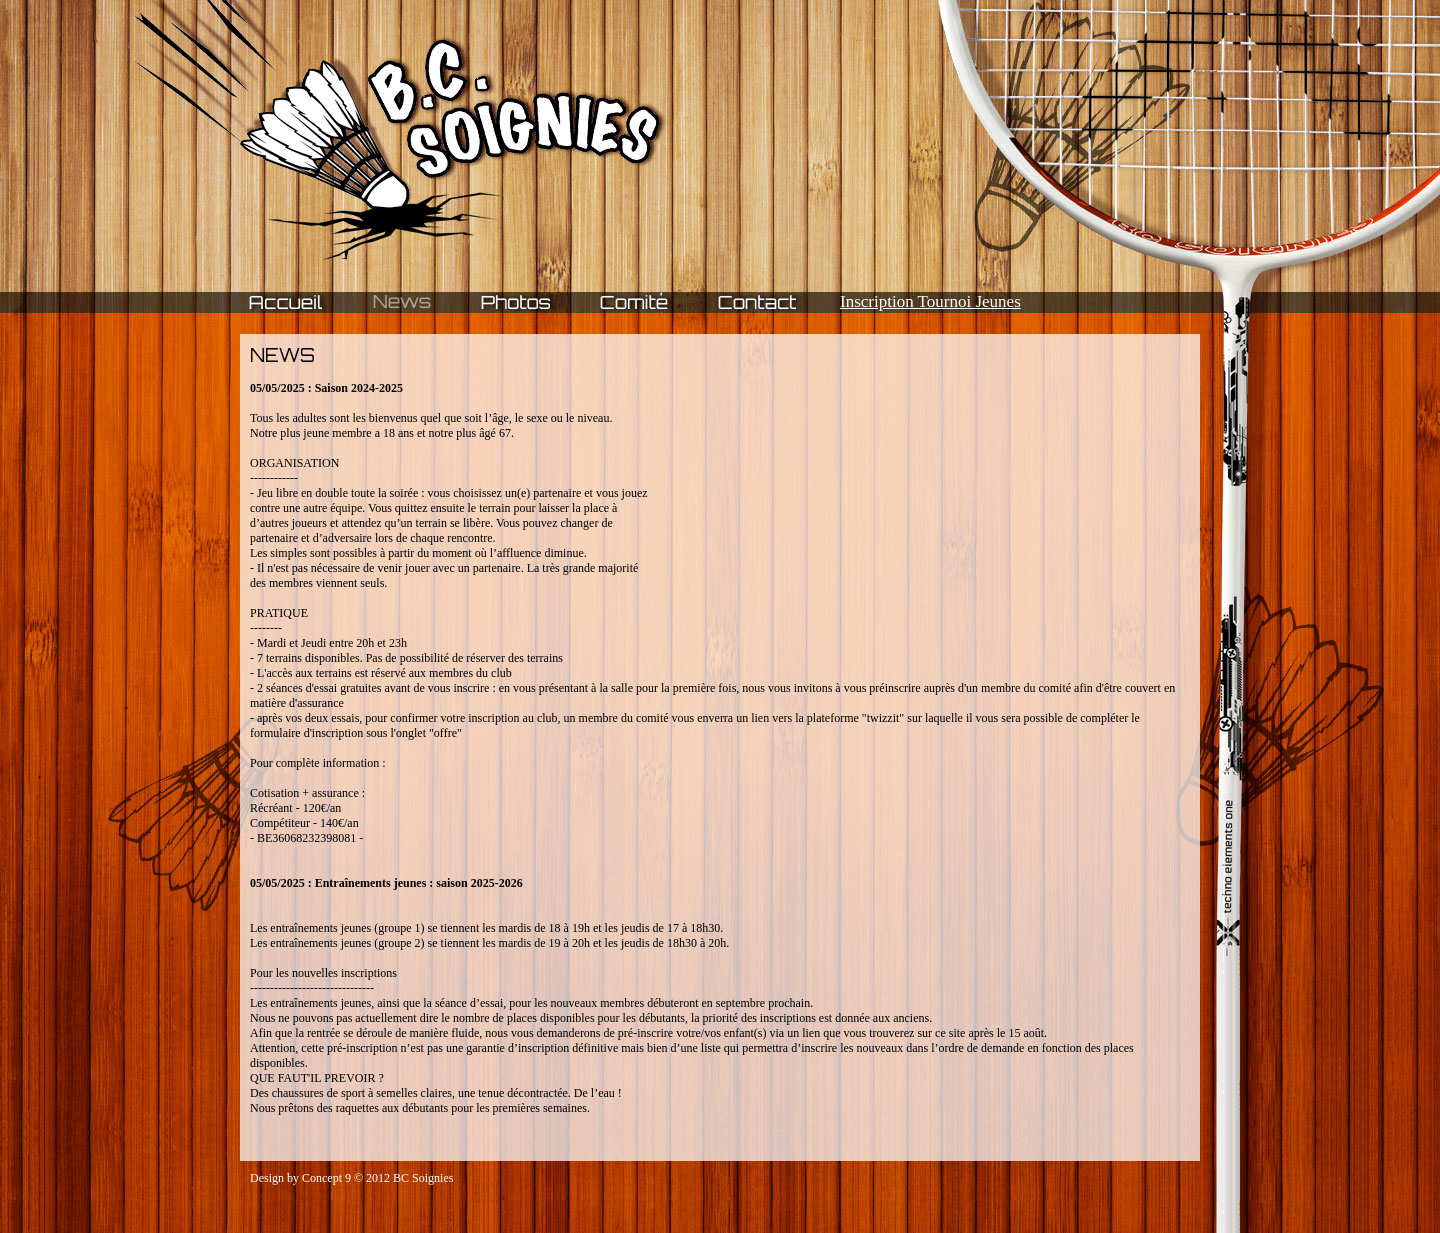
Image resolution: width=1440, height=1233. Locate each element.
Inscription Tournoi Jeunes (930, 301)
